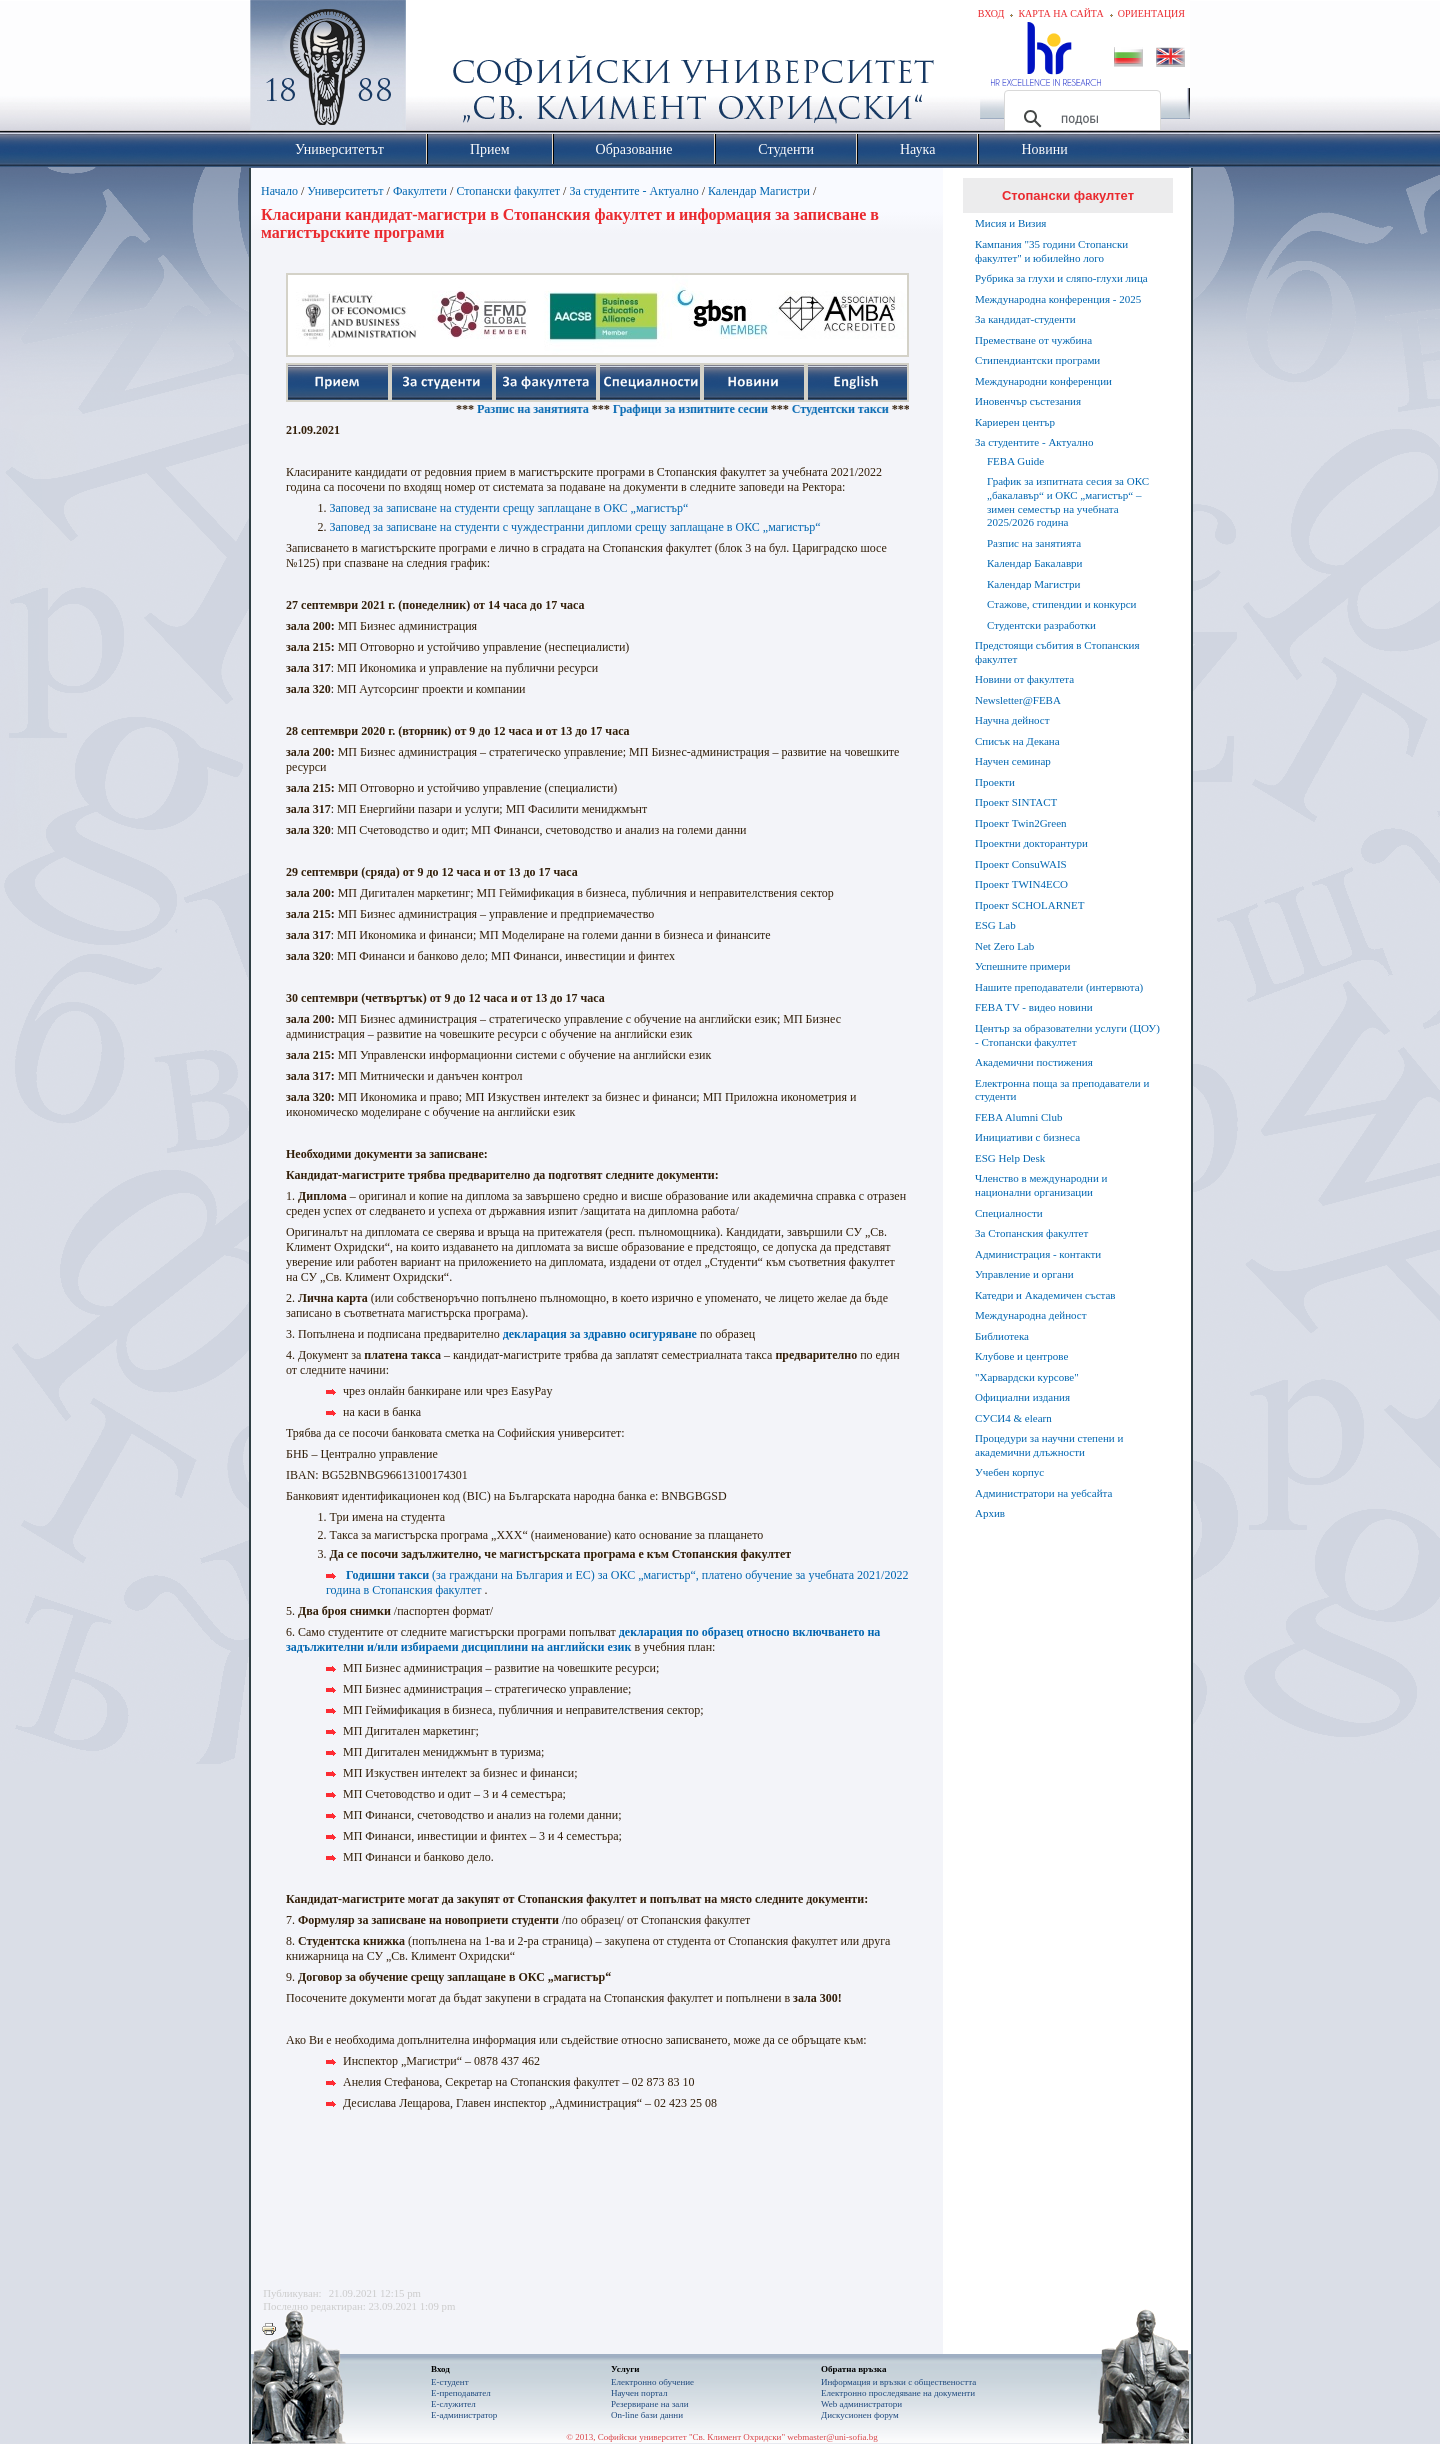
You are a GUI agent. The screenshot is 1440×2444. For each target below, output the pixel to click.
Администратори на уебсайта (1043, 1493)
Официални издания (1022, 1397)
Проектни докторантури (1031, 843)
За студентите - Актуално (633, 191)
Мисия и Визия (1010, 223)
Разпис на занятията (568, 409)
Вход (991, 13)
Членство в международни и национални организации (1041, 1185)
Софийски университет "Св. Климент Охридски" (441, 70)
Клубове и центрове (1021, 1356)
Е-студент (450, 2382)
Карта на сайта (1060, 13)
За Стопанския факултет (1031, 1233)
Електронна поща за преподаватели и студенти (1062, 1090)
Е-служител (453, 2404)
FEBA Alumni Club (1018, 1117)
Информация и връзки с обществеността (898, 2382)
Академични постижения (1034, 1062)
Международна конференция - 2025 (1058, 299)
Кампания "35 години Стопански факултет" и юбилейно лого (1051, 251)
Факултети (420, 191)
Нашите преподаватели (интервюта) (1059, 987)
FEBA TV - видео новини (1034, 1007)
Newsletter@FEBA (1018, 700)
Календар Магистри (759, 191)
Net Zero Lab (1004, 946)
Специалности (1009, 1213)
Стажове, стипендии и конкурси (1061, 604)
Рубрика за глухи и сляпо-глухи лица (1061, 278)
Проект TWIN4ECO (1021, 884)
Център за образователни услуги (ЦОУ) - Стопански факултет (1067, 1035)
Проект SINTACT (1016, 802)
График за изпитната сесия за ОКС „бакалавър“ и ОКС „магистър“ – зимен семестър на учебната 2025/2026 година (1068, 501)
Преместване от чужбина (1033, 340)
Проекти (995, 782)
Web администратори (861, 2404)
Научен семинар (1013, 761)
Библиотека (1002, 1336)
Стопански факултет (508, 191)
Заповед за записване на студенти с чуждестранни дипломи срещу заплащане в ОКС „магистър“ (575, 527)
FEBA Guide (1015, 461)
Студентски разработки (1041, 625)
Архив (990, 1513)
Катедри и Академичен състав (1045, 1295)
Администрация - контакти (1038, 1254)
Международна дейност (1031, 1315)
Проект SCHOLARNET (1029, 905)
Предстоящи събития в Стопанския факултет (1057, 652)
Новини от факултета (1024, 679)
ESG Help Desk (1010, 1158)
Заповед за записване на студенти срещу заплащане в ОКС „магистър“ (509, 508)
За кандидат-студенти (1025, 319)
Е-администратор (464, 2415)
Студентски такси (875, 409)
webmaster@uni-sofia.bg (832, 2437)
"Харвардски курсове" (1027, 1377)
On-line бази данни (647, 2415)
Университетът (345, 191)
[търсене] (1079, 119)
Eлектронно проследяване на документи (898, 2393)
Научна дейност (1012, 720)
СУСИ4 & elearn (1013, 1418)
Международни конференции (1043, 381)
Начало (279, 191)
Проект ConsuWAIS (1021, 864)
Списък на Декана (1017, 741)
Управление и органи (1024, 1274)
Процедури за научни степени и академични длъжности (1049, 1445)
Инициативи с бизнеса (1027, 1137)
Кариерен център (1015, 422)
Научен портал (639, 2393)
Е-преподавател (461, 2393)
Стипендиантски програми (1037, 360)
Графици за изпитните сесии (725, 409)
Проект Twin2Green (1021, 823)
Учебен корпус (1009, 1472)
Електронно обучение (652, 2382)
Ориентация (1151, 13)
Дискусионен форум (860, 2415)
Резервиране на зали (650, 2404)
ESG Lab (995, 925)
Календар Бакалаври (1034, 563)
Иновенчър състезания (1028, 401)
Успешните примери (1022, 966)
